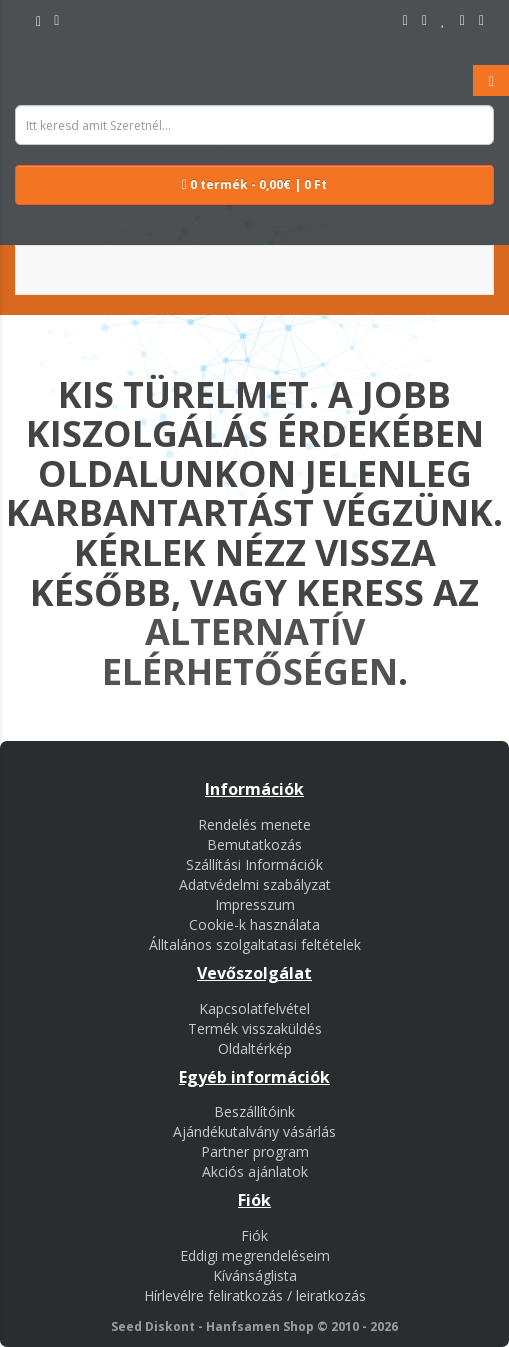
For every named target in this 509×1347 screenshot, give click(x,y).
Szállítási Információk (254, 864)
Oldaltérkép (255, 1048)
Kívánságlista (255, 1275)
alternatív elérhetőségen (250, 651)
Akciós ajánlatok (255, 1171)
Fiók (254, 1235)
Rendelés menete (254, 824)
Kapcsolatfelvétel (254, 1008)
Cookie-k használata (254, 924)
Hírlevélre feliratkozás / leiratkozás (255, 1295)
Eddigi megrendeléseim (255, 1255)
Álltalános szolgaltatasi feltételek (255, 944)
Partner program (255, 1151)
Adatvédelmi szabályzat (255, 884)
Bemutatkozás (254, 844)
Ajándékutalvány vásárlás (254, 1131)
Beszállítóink (254, 1111)
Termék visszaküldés (255, 1028)
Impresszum (255, 904)
